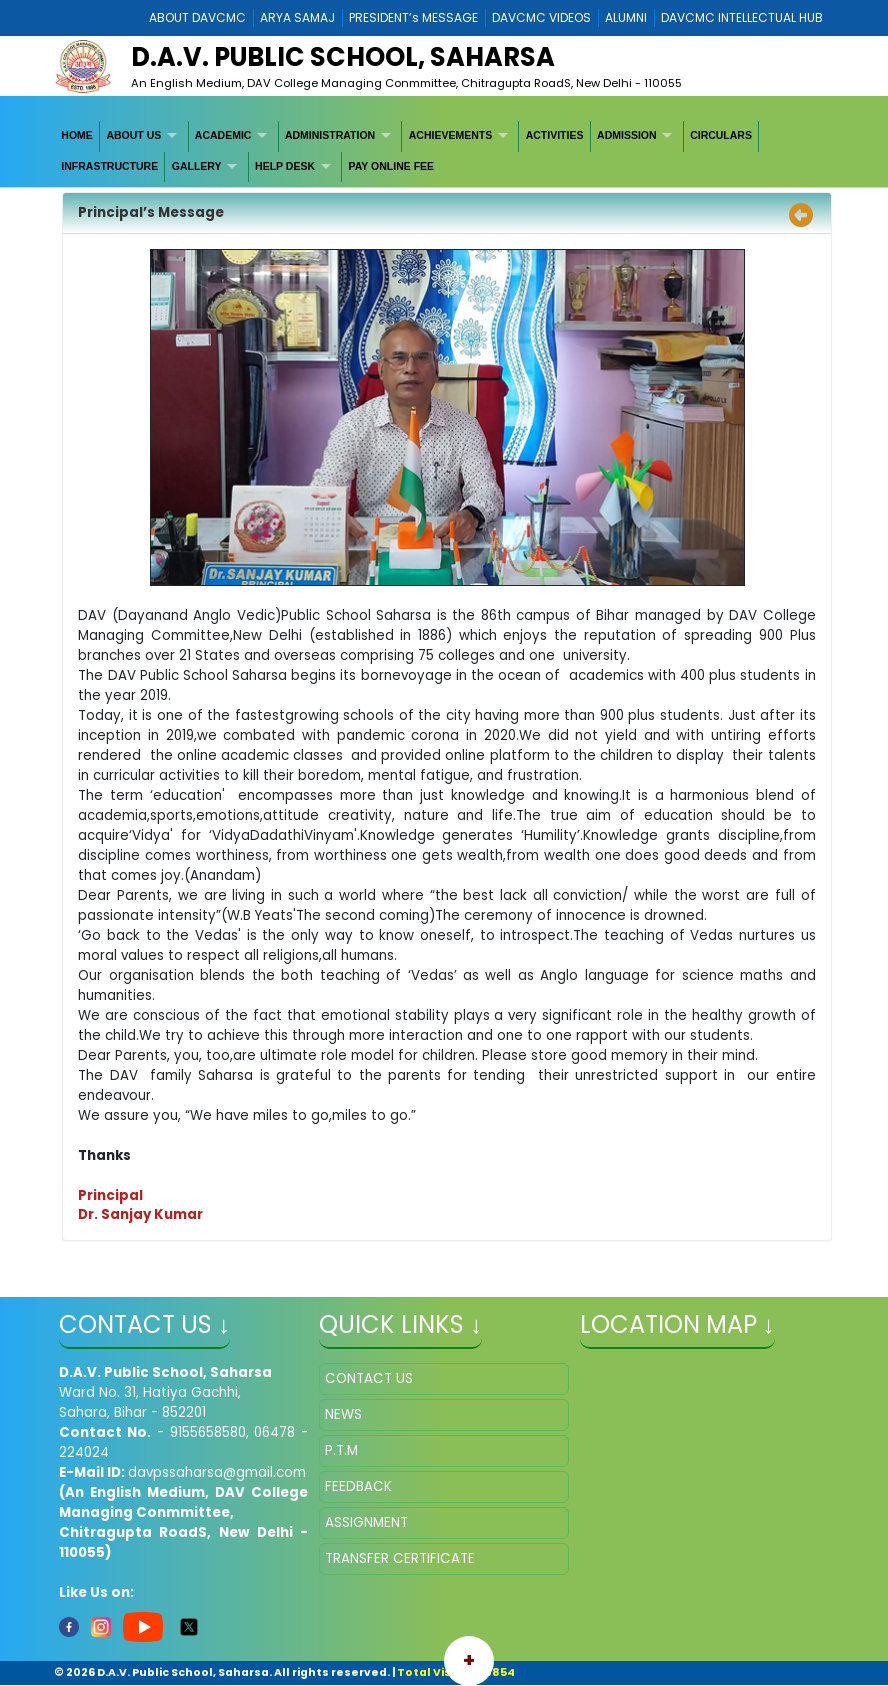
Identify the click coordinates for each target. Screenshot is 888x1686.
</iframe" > (704, 1463)
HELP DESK (285, 166)
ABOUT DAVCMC (197, 17)
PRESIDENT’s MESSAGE (413, 17)
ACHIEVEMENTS (450, 135)
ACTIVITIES (555, 135)
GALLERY (197, 166)
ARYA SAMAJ (297, 17)
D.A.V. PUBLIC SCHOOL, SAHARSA (343, 57)
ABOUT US (133, 135)
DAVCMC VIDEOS (541, 17)
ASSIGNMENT (366, 1522)
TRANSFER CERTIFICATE (400, 1558)
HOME (77, 135)
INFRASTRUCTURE (109, 166)
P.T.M (341, 1450)
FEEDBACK (358, 1486)
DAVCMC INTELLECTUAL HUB (742, 17)
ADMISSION (627, 135)
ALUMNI (626, 17)
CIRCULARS (721, 135)
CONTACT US (369, 1378)
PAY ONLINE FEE (392, 166)
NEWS (343, 1414)
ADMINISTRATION (330, 135)
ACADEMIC (223, 135)
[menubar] (444, 151)
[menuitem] (77, 136)
